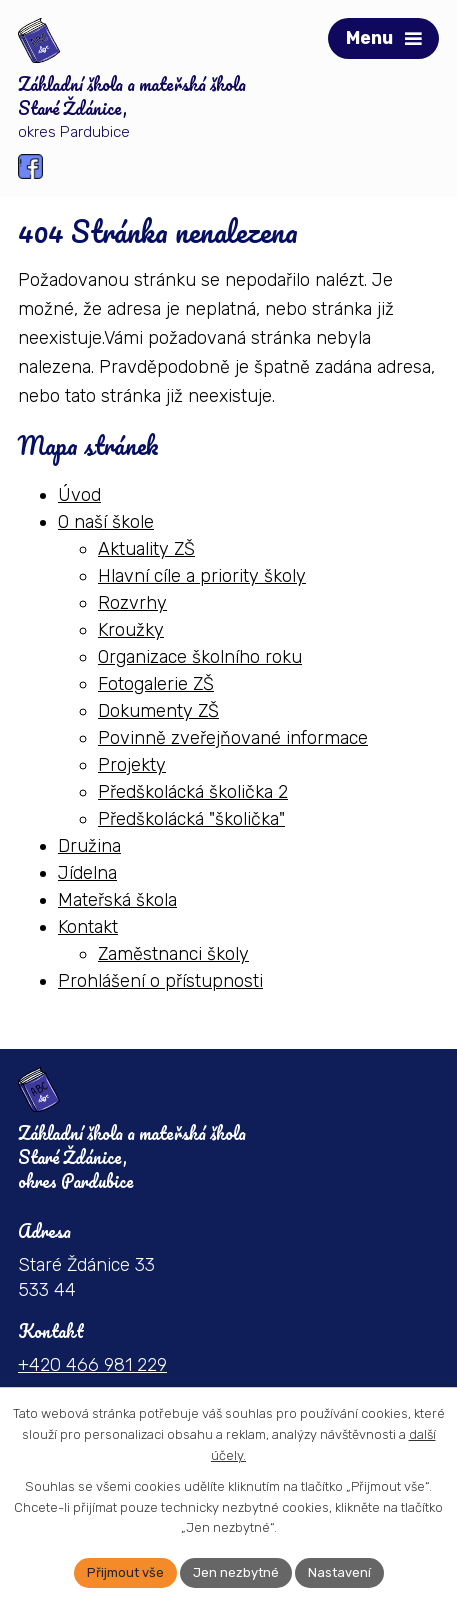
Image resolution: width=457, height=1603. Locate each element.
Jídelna (87, 873)
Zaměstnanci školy (173, 954)
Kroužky (131, 630)
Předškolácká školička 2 (193, 792)
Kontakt (88, 927)
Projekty (132, 765)
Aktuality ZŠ (146, 549)
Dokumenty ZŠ (158, 711)
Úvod (79, 495)
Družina (89, 846)
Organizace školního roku (200, 657)
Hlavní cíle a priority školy (202, 576)
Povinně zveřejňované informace (233, 738)
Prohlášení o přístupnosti (160, 981)
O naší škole (106, 522)
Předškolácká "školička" (191, 819)
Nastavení (339, 1572)
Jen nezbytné (236, 1572)
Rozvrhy (132, 603)
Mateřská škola (117, 900)
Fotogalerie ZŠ (156, 684)
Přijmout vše (125, 1572)
